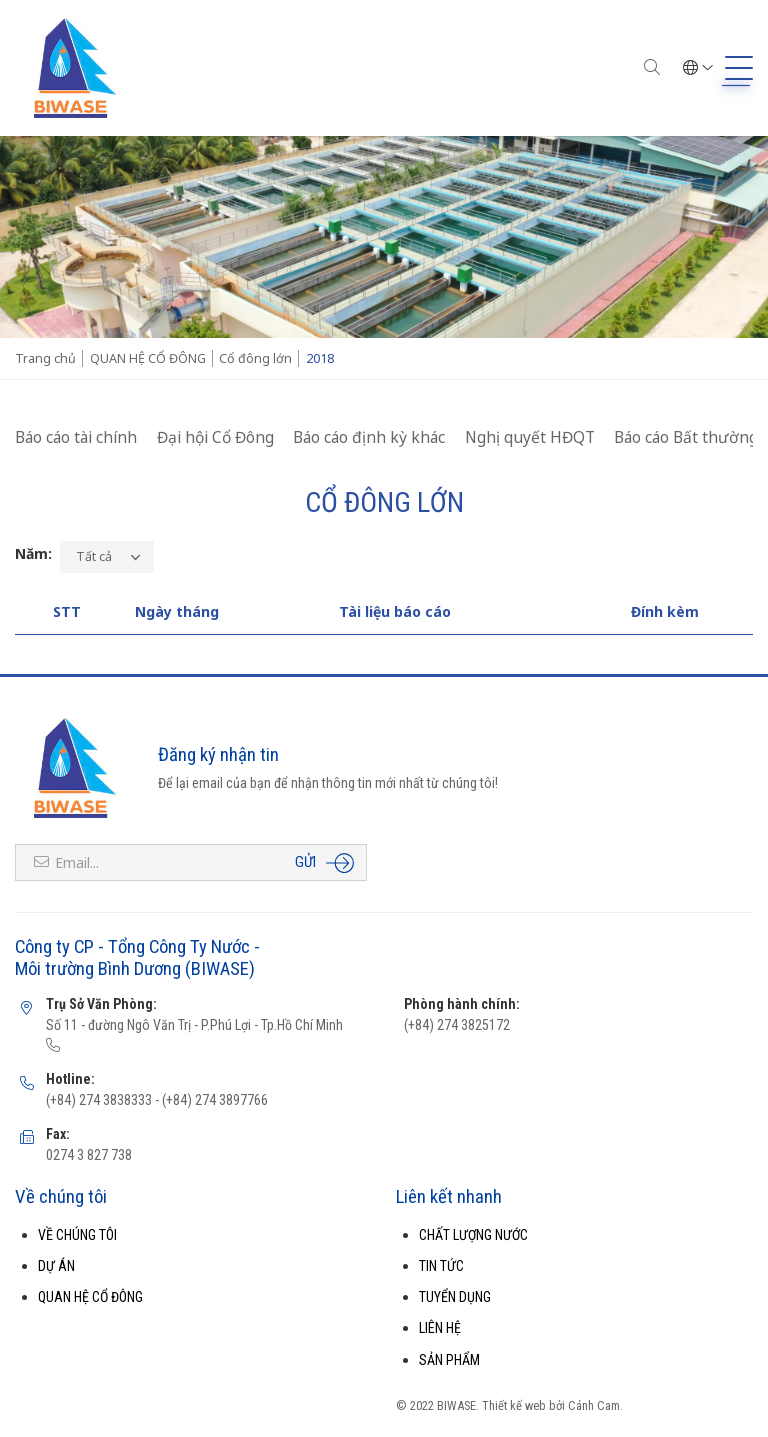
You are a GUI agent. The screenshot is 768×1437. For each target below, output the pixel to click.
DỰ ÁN (56, 1266)
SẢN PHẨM (449, 1360)
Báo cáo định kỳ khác (369, 437)
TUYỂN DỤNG (455, 1297)
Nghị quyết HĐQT (530, 437)
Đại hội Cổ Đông (215, 437)
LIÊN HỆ (440, 1328)
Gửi (305, 862)
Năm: (33, 553)
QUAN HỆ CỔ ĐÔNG (90, 1297)
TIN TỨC (441, 1266)
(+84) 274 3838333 (99, 1100)
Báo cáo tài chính (76, 437)
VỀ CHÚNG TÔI (77, 1235)
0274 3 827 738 (89, 1155)
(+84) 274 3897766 (213, 1100)
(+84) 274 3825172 (457, 1025)
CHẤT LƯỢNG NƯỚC (473, 1235)
